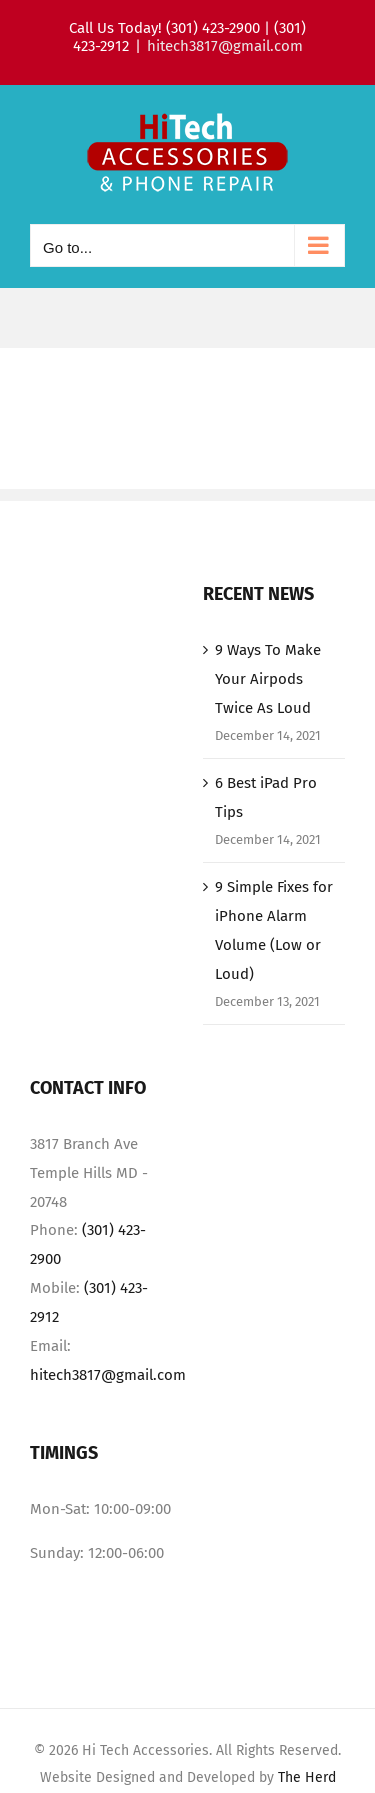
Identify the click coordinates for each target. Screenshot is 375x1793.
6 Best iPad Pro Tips (266, 797)
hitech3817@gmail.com (225, 46)
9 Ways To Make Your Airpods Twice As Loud (268, 679)
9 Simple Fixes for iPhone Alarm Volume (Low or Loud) (274, 930)
